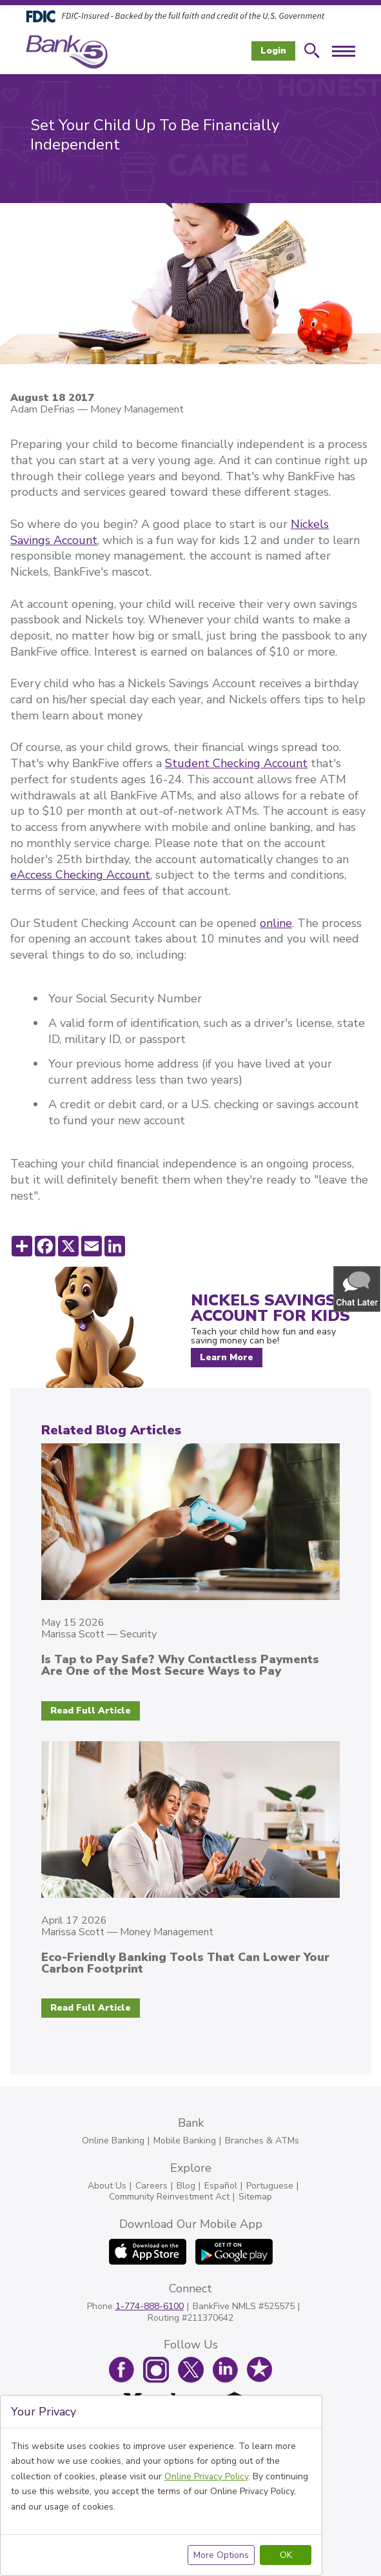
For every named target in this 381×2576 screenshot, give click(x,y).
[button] (357, 1288)
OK (286, 2555)
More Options (221, 2555)
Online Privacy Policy (206, 2476)
